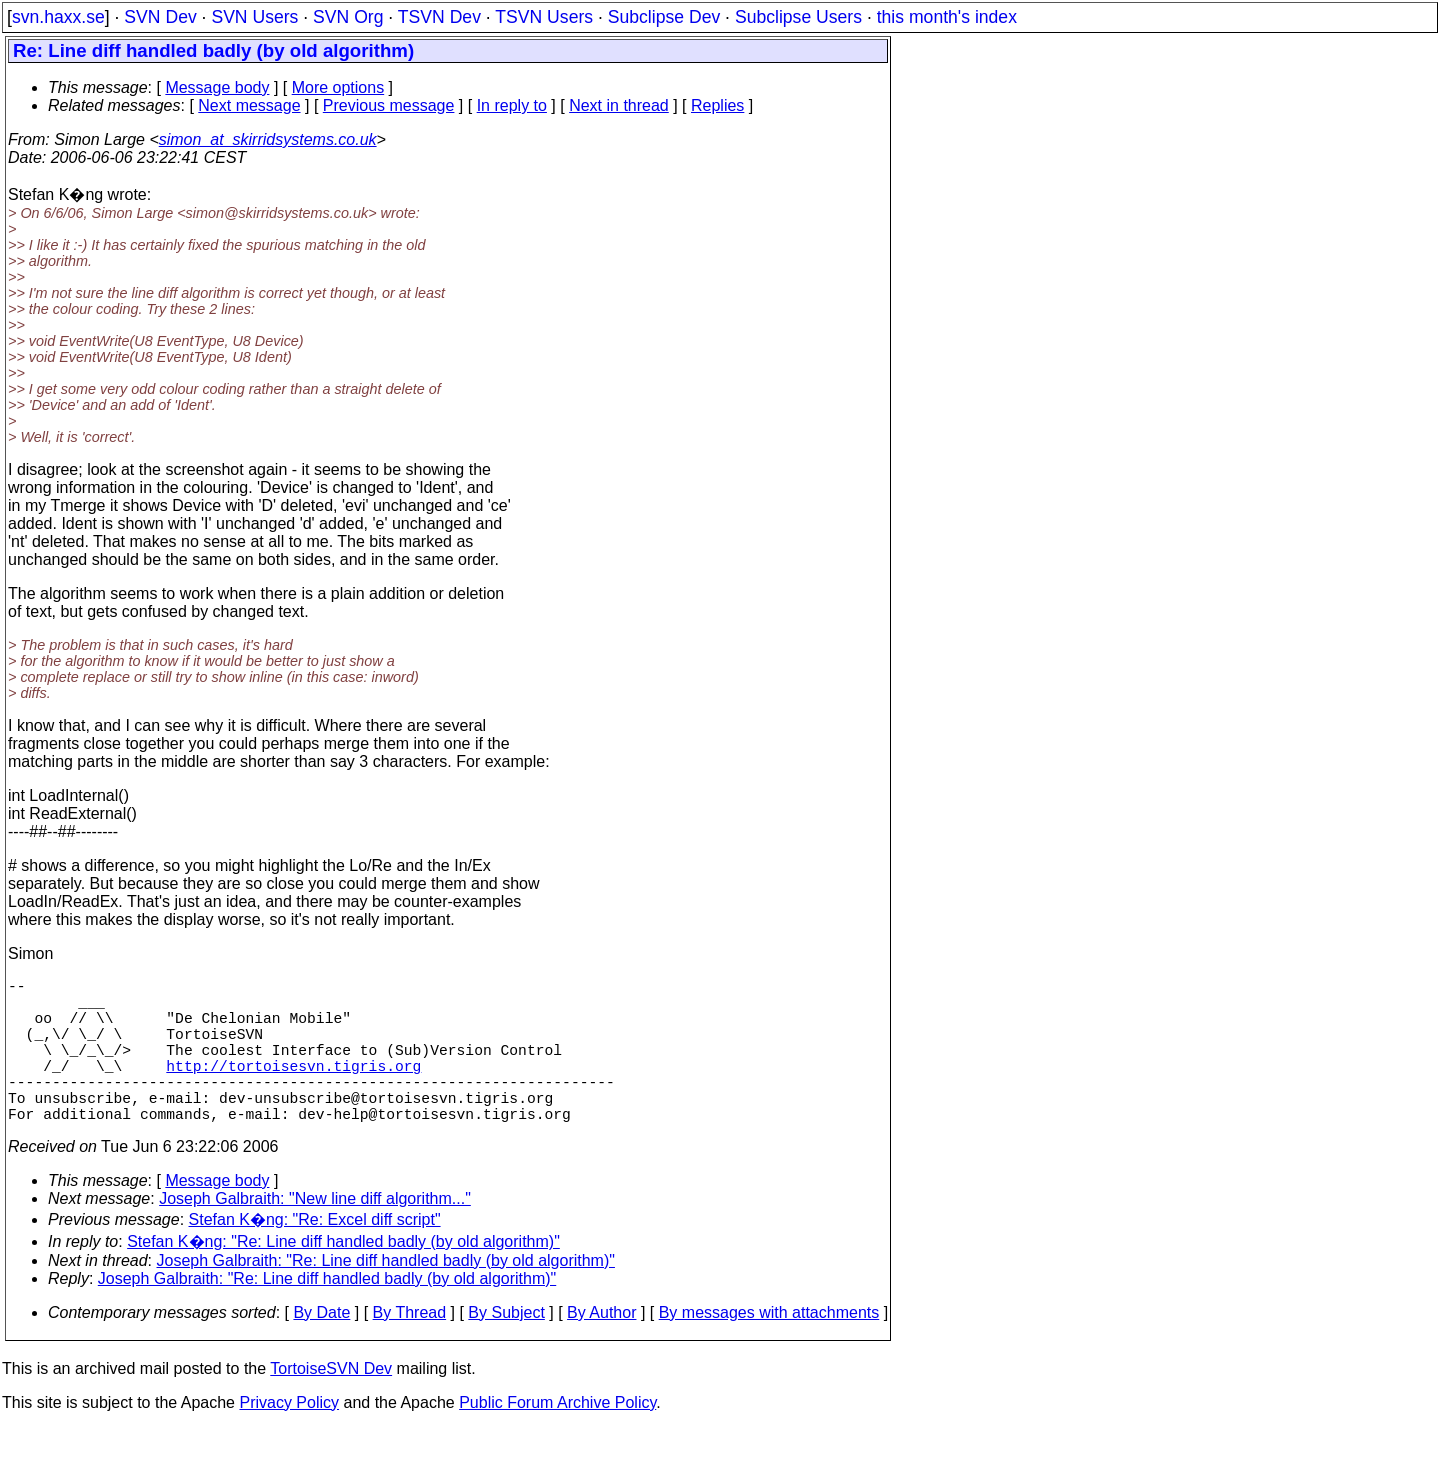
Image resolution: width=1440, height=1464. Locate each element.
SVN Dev (160, 17)
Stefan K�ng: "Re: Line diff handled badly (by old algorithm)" (343, 1277)
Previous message (389, 105)
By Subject (506, 1348)
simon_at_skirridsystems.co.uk (268, 139)
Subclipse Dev (664, 17)
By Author (601, 1348)
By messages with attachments (769, 1348)
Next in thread (619, 105)
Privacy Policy (289, 1438)
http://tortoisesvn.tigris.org (293, 1089)
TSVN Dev (439, 17)
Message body (217, 87)
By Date (321, 1348)
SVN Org (348, 17)
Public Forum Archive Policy (557, 1438)
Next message (249, 105)
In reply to (512, 105)
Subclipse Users (798, 17)
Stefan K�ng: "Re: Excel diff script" (315, 1255)
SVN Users (254, 17)
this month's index (947, 17)
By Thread (410, 1348)
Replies (717, 105)
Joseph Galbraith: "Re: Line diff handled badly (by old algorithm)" (386, 1296)
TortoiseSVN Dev (331, 1404)
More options (338, 87)
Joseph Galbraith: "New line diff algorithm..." (315, 1234)
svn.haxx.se (58, 17)
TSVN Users (544, 17)
